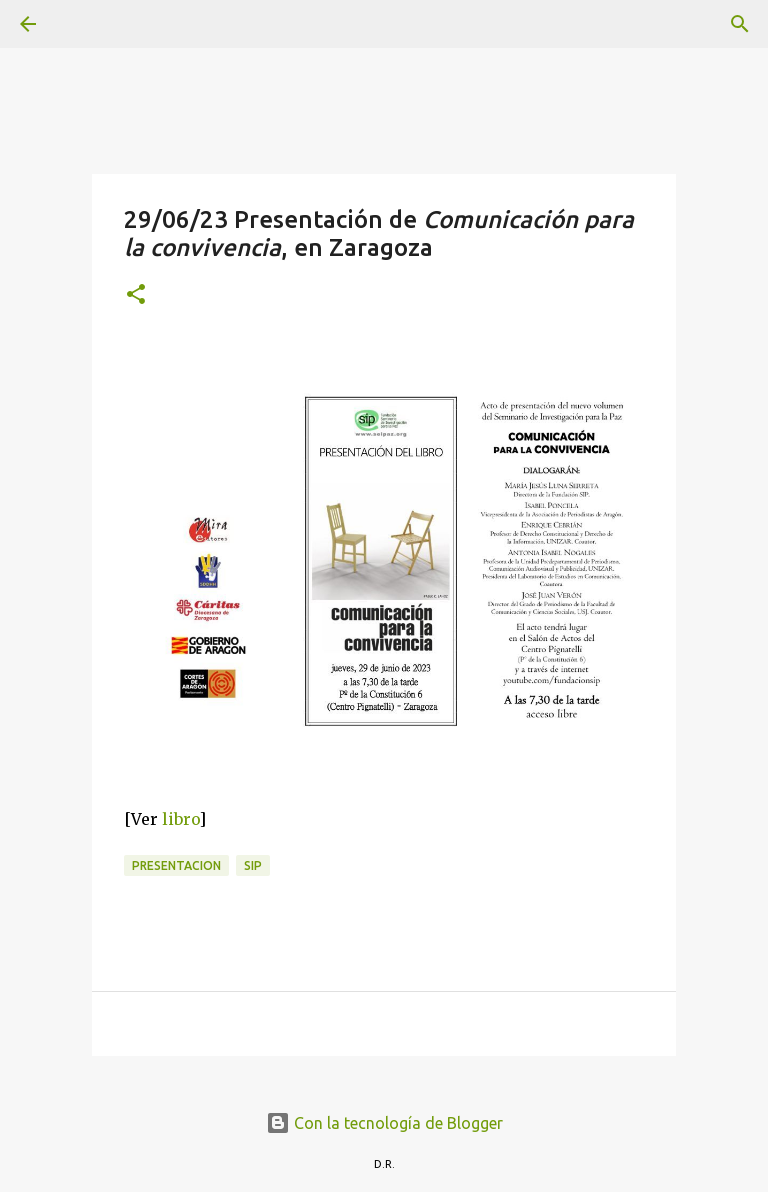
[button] (136, 295)
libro (180, 819)
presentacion (176, 865)
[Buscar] (84, 24)
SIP (253, 865)
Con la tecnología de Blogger (384, 1123)
